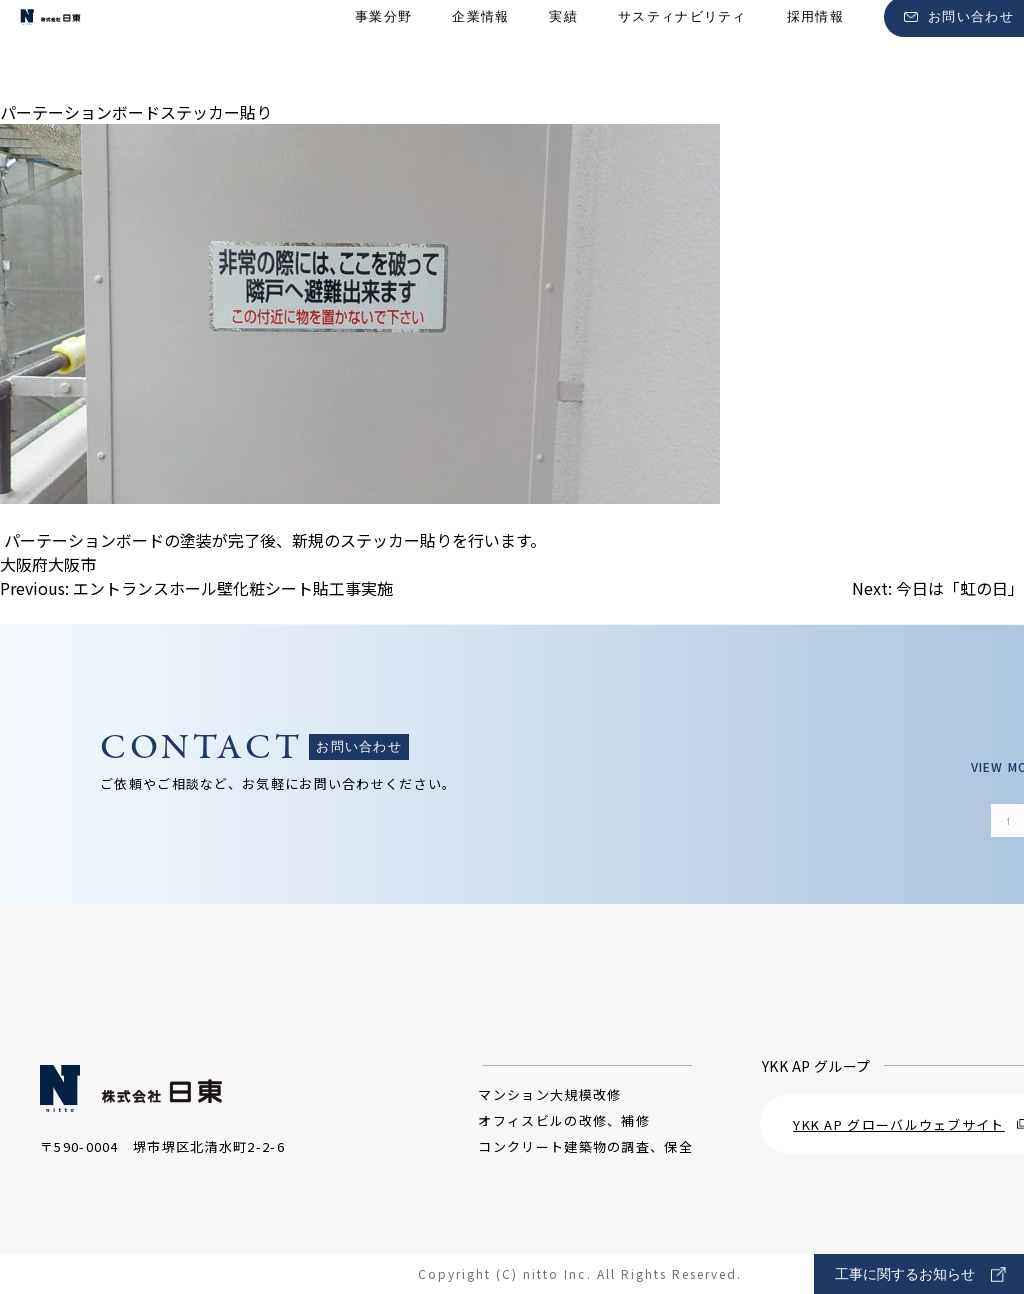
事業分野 (383, 50)
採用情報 (815, 50)
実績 (563, 50)
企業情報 (480, 50)
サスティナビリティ (682, 50)
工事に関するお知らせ (920, 1274)
